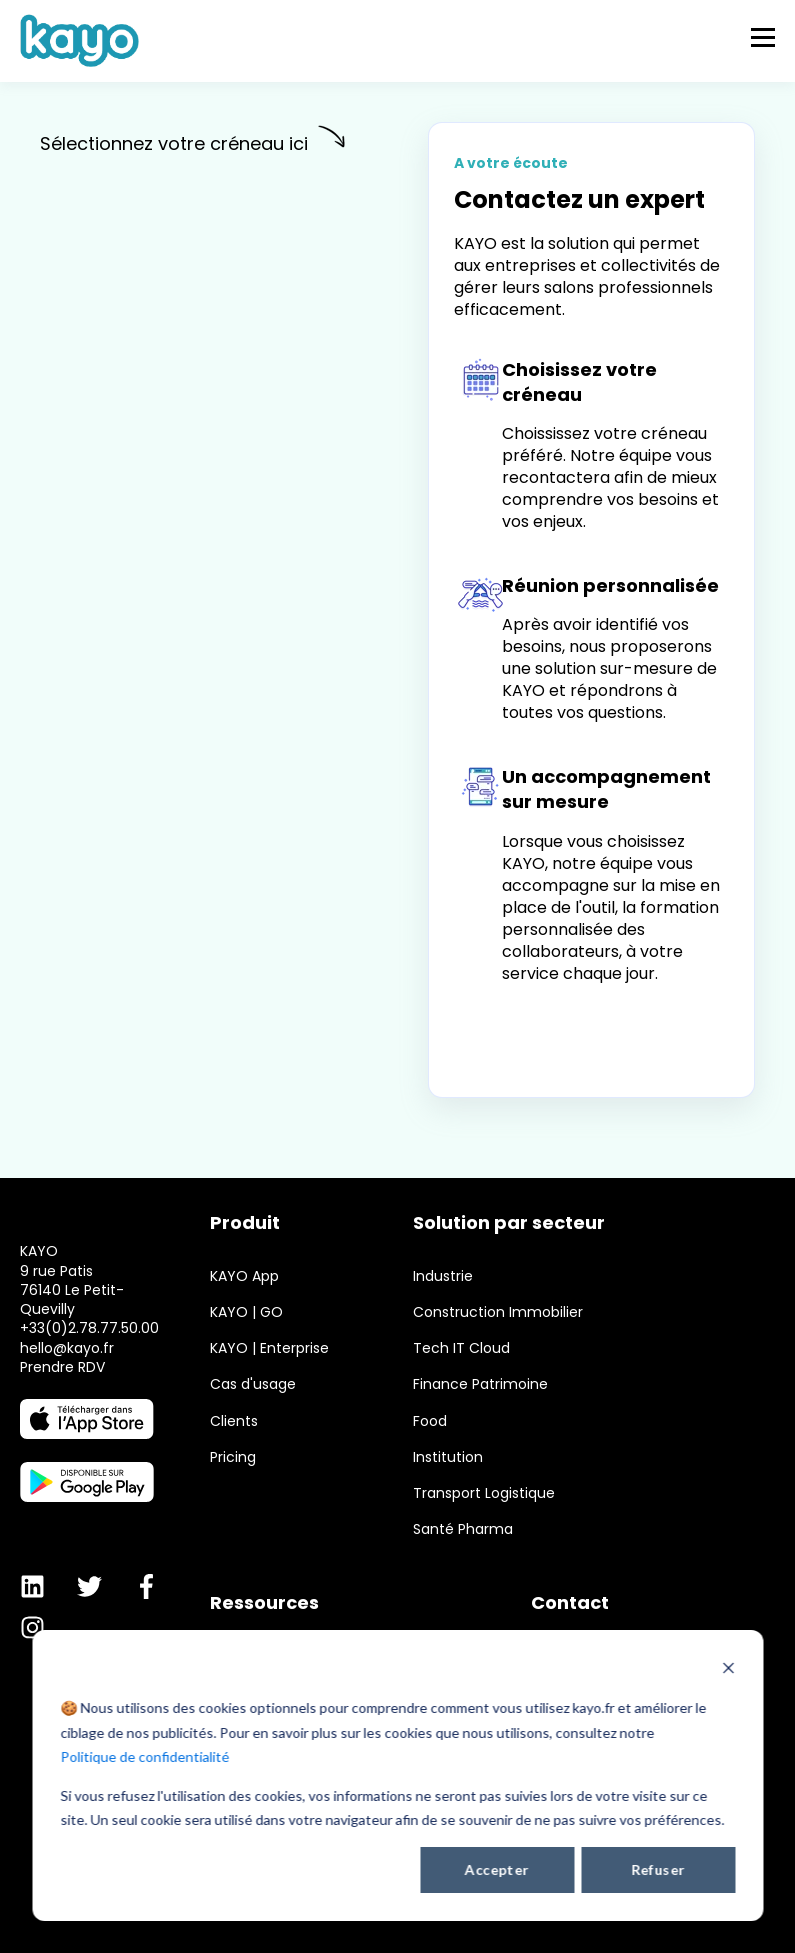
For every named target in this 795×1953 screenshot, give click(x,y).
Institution (448, 1457)
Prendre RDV (62, 1407)
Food (430, 1421)
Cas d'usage (253, 1384)
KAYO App (244, 1276)
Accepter (497, 1869)
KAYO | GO (246, 1312)
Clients (234, 1421)
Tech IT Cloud (461, 1348)
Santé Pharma (463, 1529)
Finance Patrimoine (480, 1384)
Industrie (443, 1276)
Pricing (233, 1457)
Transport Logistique (484, 1493)
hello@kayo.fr (67, 1388)
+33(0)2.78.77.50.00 (89, 1368)
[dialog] (397, 1775)
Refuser (658, 1869)
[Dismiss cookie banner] (728, 1670)
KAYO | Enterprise (269, 1348)
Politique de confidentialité (144, 1756)
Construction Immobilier (498, 1312)
